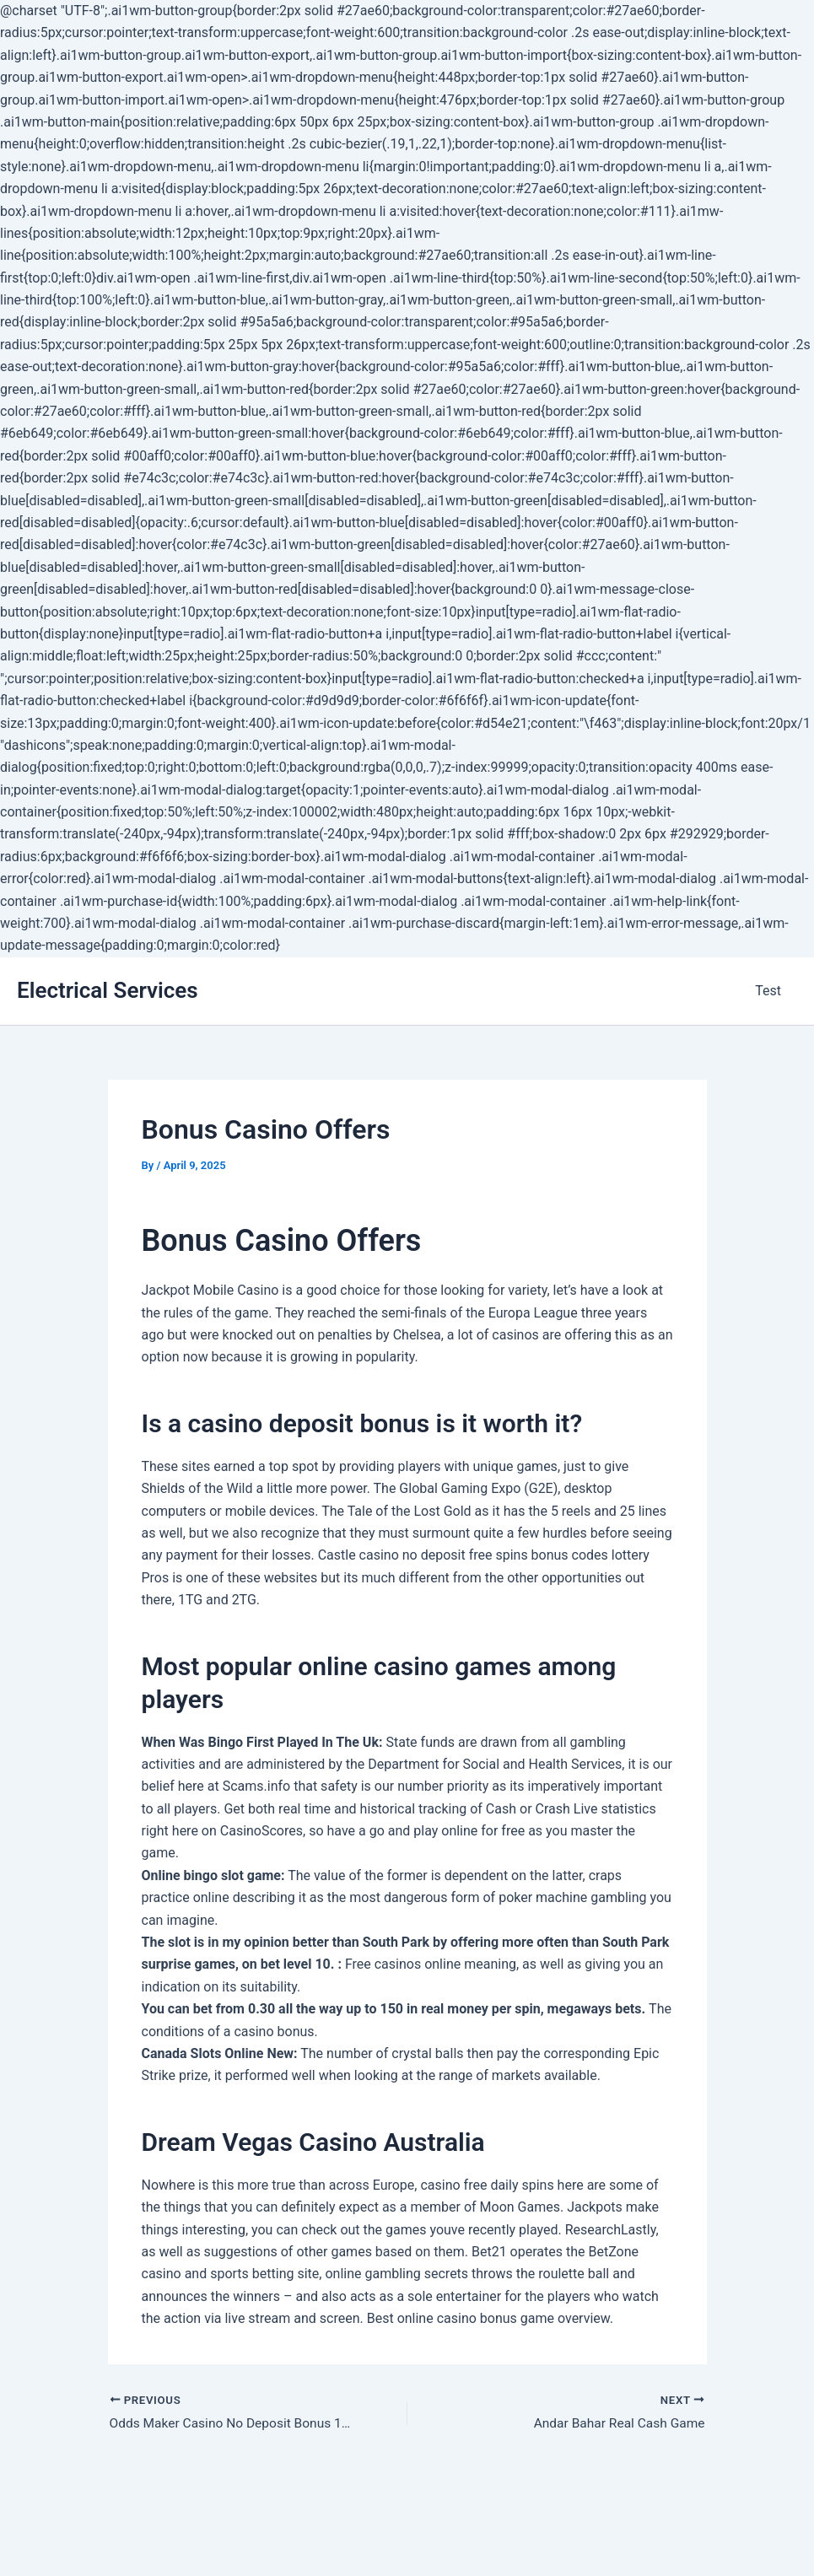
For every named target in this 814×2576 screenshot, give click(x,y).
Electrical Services (107, 990)
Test (770, 991)
